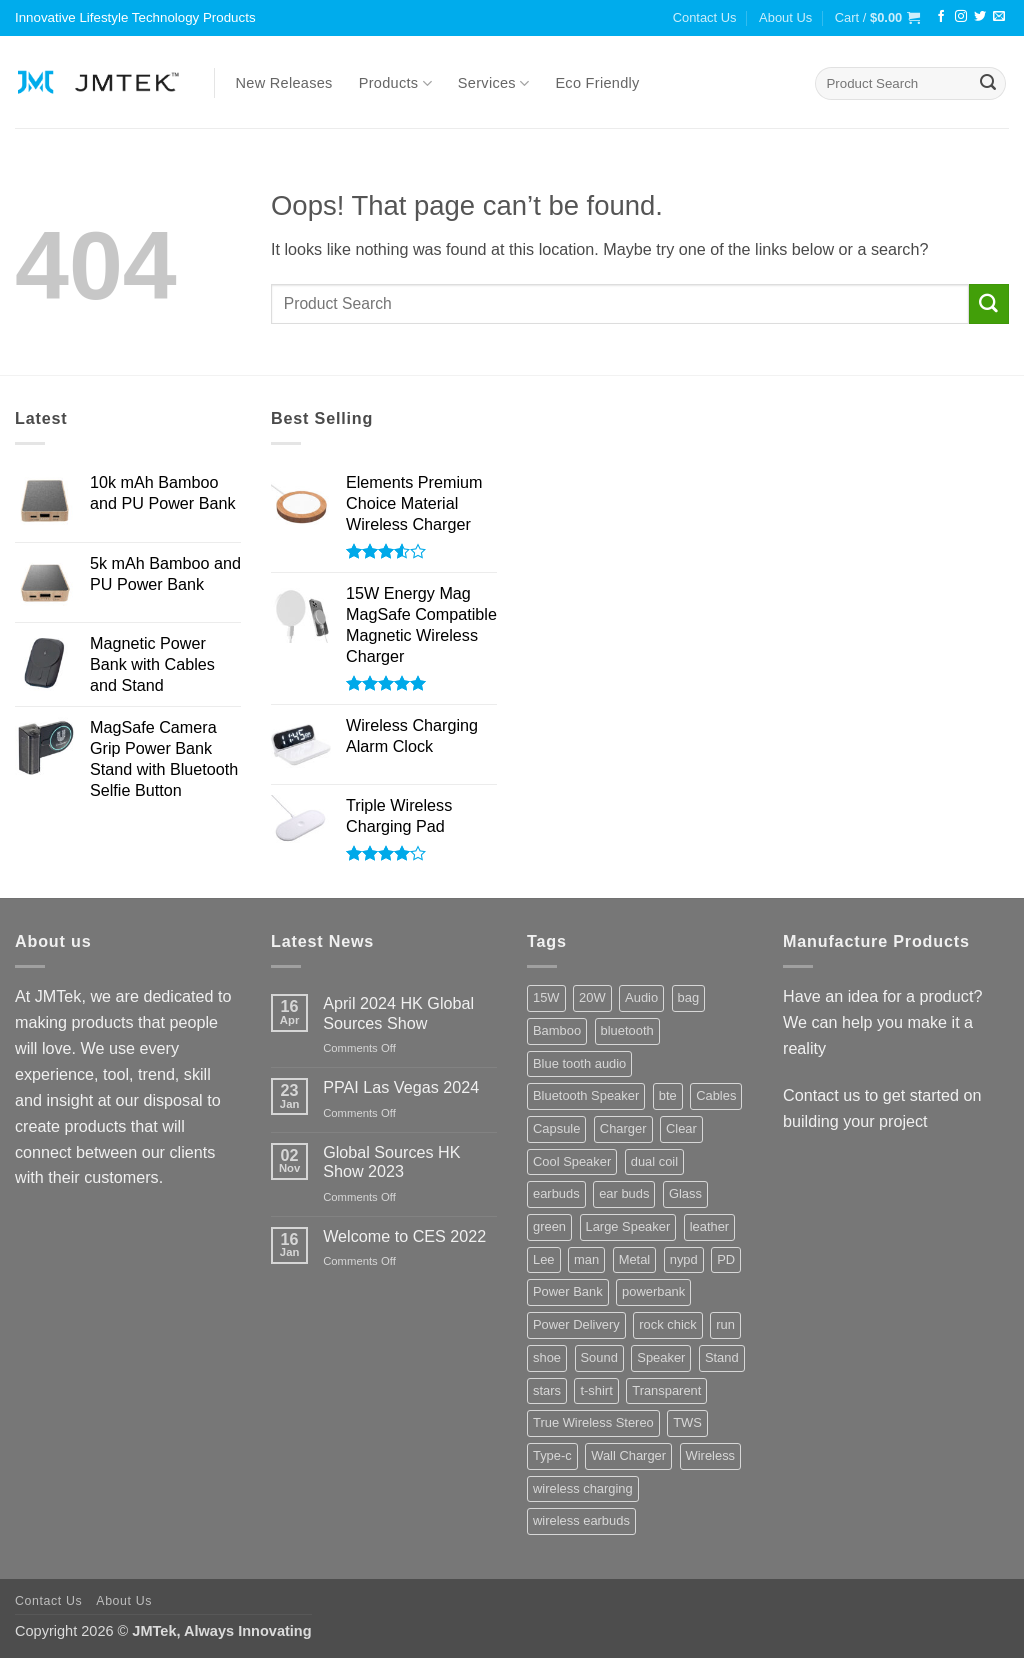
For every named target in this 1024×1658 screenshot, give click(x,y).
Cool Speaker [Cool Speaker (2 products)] (572, 1161)
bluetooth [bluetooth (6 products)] (627, 1030)
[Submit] (988, 84)
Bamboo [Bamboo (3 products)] (557, 1030)
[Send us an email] (999, 17)
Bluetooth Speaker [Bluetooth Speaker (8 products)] (586, 1095)
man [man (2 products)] (586, 1259)
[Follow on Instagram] (961, 17)
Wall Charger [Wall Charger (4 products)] (628, 1455)
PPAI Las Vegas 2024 (401, 1087)
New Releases (284, 83)
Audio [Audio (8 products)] (641, 997)
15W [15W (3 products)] (546, 997)
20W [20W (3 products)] (592, 997)
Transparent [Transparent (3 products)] (666, 1390)
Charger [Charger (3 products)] (623, 1128)
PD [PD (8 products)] (726, 1259)
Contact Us (705, 17)
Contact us (821, 1095)
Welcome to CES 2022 (404, 1236)
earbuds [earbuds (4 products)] (556, 1193)
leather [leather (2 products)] (709, 1226)
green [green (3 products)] (549, 1226)
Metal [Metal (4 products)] (635, 1259)
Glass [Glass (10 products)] (685, 1193)
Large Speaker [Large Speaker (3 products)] (628, 1226)
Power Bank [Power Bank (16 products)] (568, 1291)
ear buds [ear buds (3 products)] (624, 1193)
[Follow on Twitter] (980, 17)
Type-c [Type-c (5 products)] (552, 1455)
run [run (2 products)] (725, 1324)
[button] (877, 18)
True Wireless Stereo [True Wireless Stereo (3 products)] (593, 1422)
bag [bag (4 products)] (689, 997)
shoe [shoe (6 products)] (547, 1357)
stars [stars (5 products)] (547, 1390)
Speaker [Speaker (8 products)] (661, 1357)
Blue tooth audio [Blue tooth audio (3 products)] (579, 1063)
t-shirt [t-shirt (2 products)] (596, 1390)
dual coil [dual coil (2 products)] (654, 1161)
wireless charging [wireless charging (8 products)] (583, 1488)
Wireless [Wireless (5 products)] (710, 1455)
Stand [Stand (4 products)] (722, 1357)
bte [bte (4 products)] (668, 1095)
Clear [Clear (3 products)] (681, 1128)
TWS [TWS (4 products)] (687, 1422)
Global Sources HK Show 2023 (391, 1161)
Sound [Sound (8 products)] (599, 1357)
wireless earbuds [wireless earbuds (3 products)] (581, 1520)
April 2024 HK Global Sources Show (398, 1012)
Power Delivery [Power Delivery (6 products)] (576, 1324)
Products (395, 83)
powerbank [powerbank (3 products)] (653, 1291)
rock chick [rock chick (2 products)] (667, 1324)
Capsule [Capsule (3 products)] (556, 1128)
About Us (785, 17)
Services (494, 83)
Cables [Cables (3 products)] (716, 1095)
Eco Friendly (597, 83)
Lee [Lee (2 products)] (544, 1259)
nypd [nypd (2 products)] (684, 1259)
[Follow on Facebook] (941, 17)
